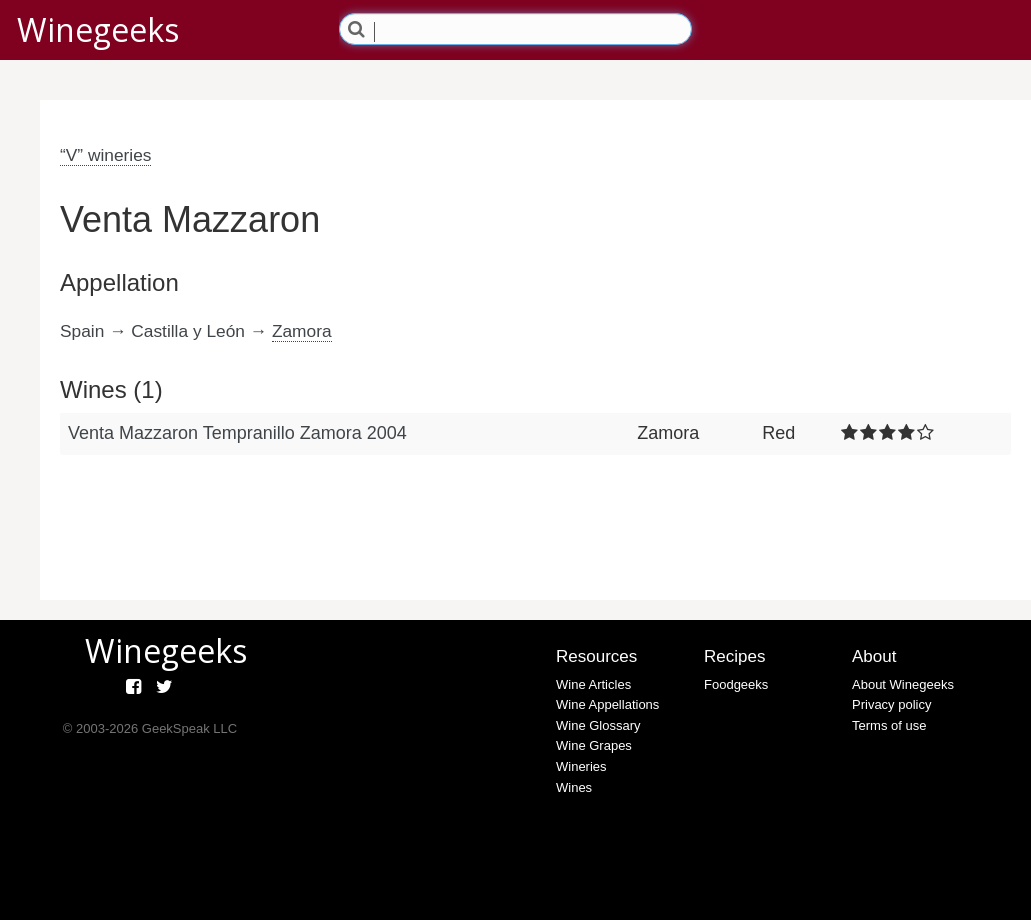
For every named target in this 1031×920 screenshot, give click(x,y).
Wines (574, 787)
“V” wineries (105, 155)
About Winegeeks (903, 684)
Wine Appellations (607, 704)
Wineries (581, 766)
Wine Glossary (598, 725)
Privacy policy (891, 704)
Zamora (302, 331)
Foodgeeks (736, 684)
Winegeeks (98, 29)
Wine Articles (593, 684)
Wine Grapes (594, 745)
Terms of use (889, 725)
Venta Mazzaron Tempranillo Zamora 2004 (237, 433)
